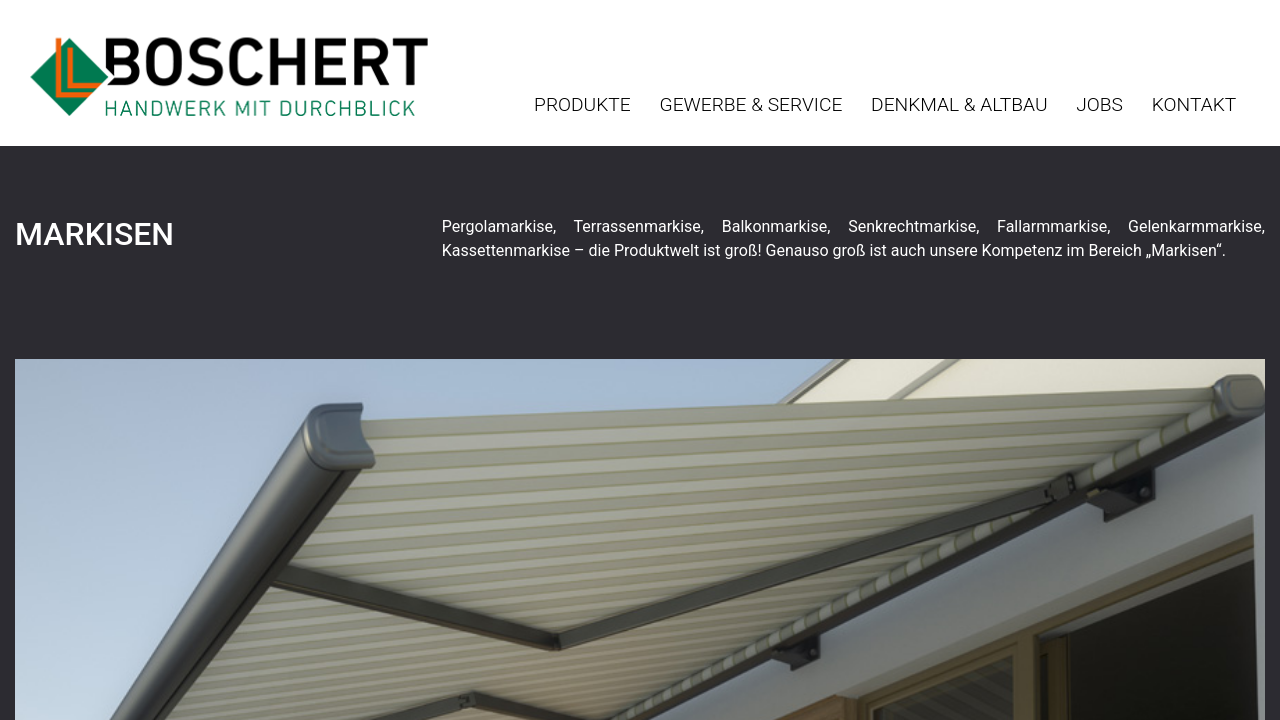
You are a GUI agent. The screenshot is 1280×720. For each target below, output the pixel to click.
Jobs (1099, 104)
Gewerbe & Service (751, 104)
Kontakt (1194, 104)
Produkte (582, 104)
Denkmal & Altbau (959, 104)
